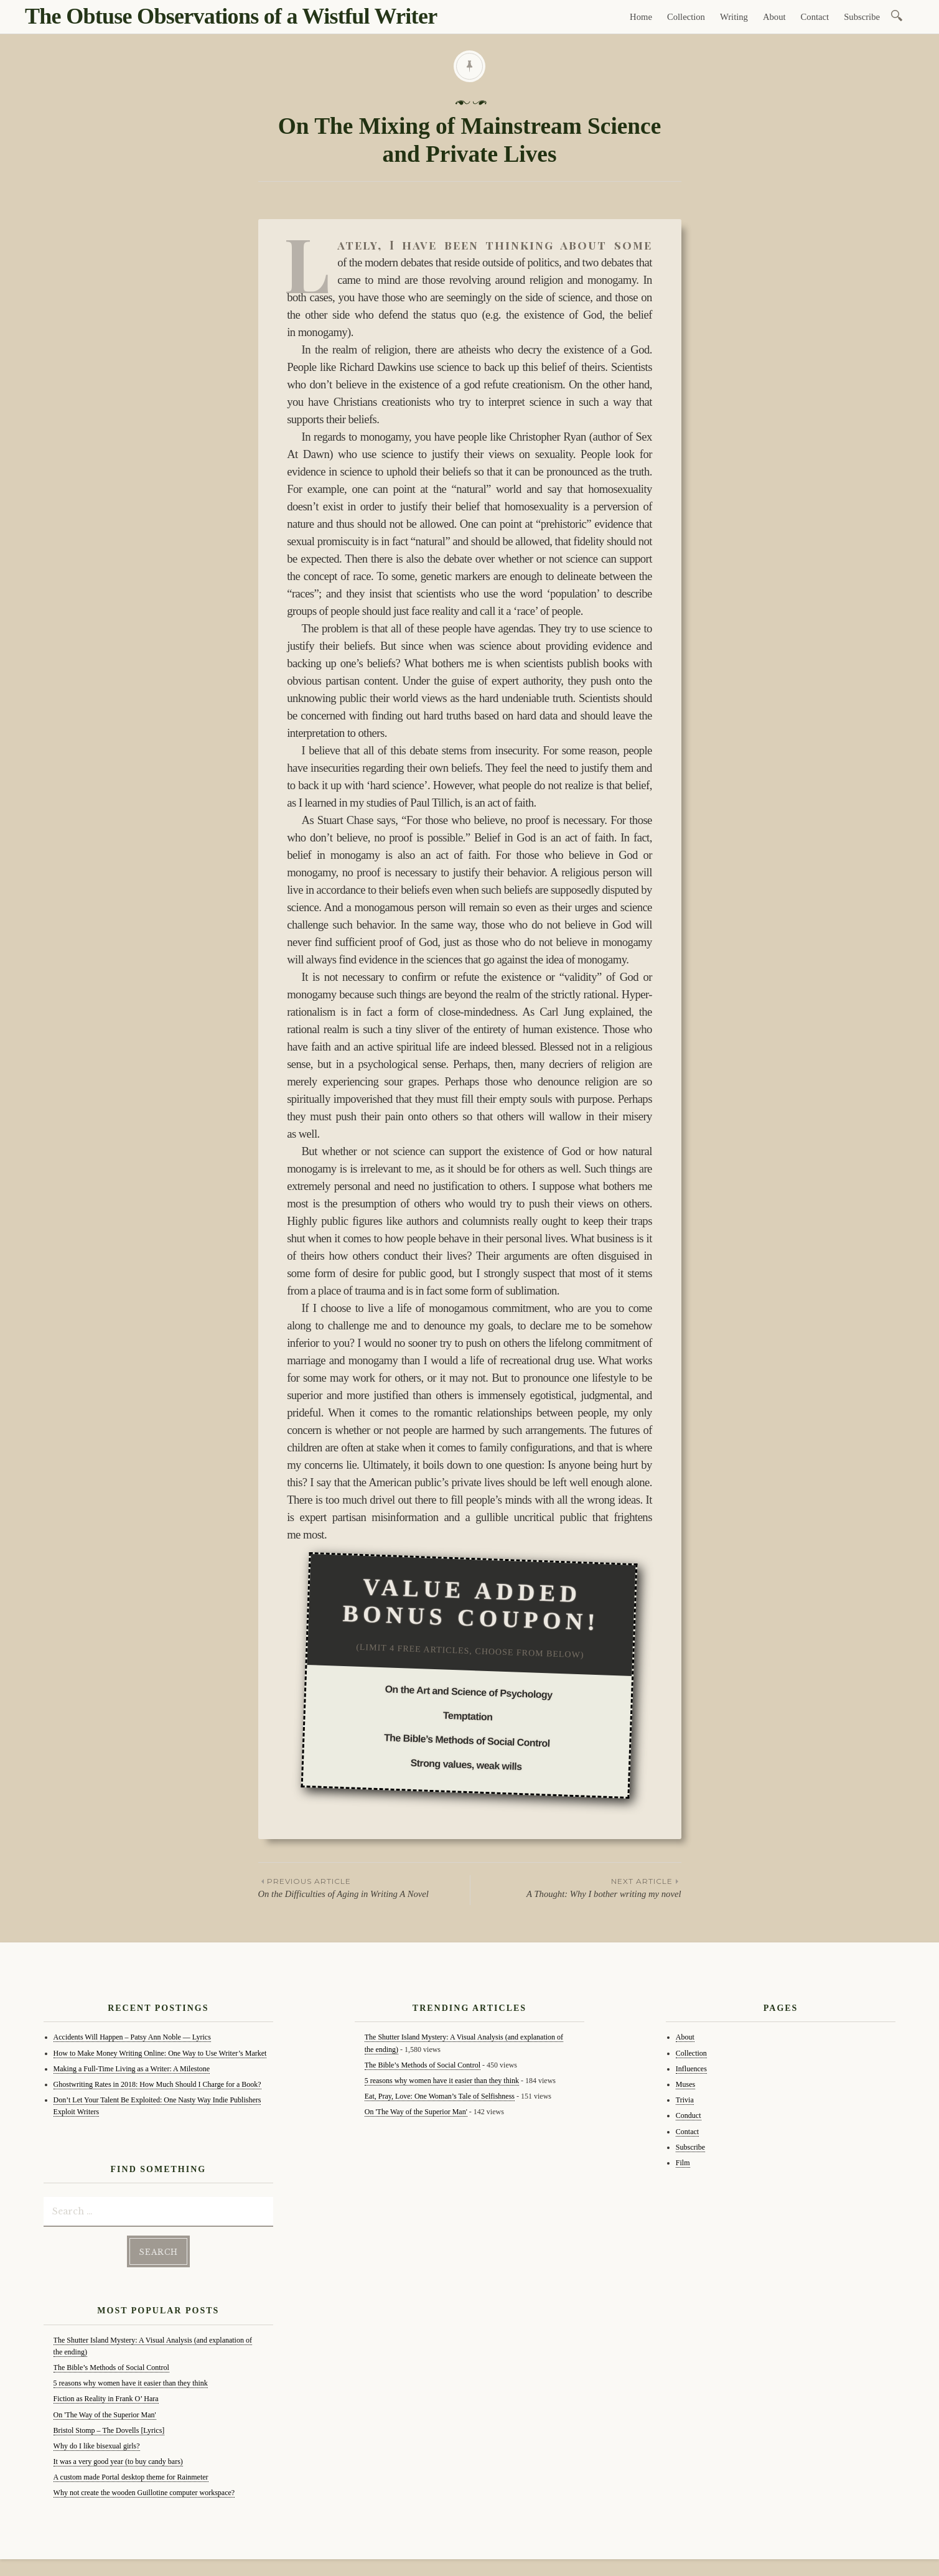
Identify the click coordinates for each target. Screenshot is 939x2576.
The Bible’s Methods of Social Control (467, 1740)
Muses (685, 2084)
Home (641, 17)
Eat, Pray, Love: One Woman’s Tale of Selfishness (440, 2096)
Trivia (685, 2100)
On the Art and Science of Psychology (469, 1692)
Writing (734, 17)
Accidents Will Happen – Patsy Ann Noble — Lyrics (132, 2037)
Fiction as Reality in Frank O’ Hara (106, 2397)
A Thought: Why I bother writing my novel (575, 1887)
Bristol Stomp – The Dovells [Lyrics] (109, 2428)
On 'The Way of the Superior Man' (105, 2413)
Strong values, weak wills (466, 1765)
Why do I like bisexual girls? (97, 2444)
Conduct (688, 2115)
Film (683, 2162)
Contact (815, 17)
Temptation (468, 1716)
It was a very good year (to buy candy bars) (118, 2460)
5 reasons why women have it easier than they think (131, 2381)
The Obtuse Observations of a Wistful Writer (231, 16)
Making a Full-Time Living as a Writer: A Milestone (132, 2068)
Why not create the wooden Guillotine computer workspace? (144, 2491)
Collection (686, 17)
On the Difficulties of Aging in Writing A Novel (364, 1887)
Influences (691, 2068)
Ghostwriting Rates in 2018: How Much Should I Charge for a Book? (157, 2084)
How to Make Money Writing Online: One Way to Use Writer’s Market (160, 2053)
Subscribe (862, 17)
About (774, 17)
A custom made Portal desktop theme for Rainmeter (131, 2475)
